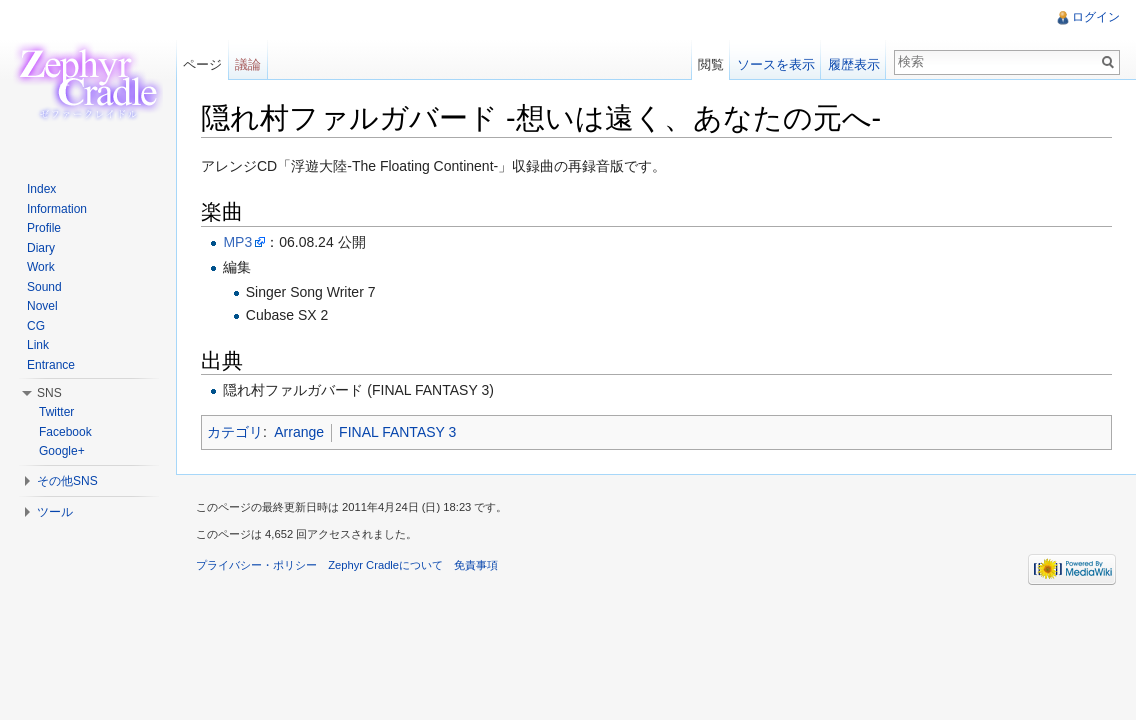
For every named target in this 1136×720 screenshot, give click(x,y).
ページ (202, 64)
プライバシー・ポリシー (256, 565)
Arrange (299, 432)
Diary (41, 248)
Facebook (65, 432)
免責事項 (476, 565)
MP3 (237, 242)
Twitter (56, 412)
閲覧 (711, 64)
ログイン (1096, 17)
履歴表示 (854, 64)
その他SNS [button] (67, 481)
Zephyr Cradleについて (385, 565)
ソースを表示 (776, 64)
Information (57, 209)
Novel (42, 306)
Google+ (62, 451)
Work (41, 267)
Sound (44, 287)
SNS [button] (49, 393)
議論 (248, 64)
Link (38, 345)
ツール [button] (55, 512)
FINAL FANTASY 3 (397, 432)
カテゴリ (235, 432)
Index (41, 189)
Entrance (51, 365)
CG (36, 326)
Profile (44, 228)
